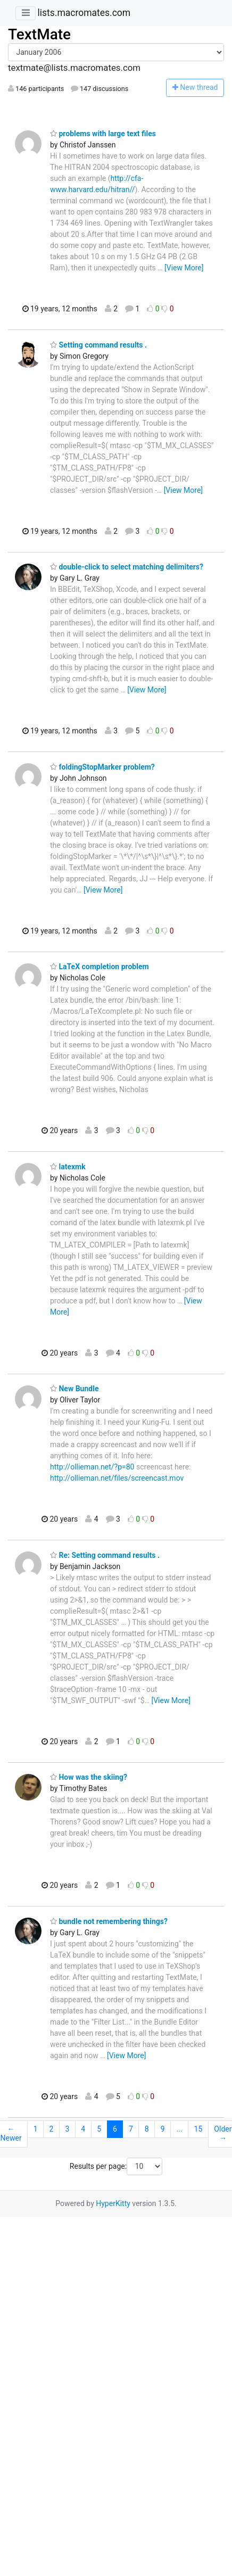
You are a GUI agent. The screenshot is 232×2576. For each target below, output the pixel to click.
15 (198, 2129)
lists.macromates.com (83, 12)
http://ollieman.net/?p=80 (92, 1467)
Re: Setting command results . (105, 1555)
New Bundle (74, 1388)
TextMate (39, 34)
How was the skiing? (88, 1777)
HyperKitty (113, 2203)
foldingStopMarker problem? (102, 767)
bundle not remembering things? (109, 1921)
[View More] (183, 267)
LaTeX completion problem (99, 966)
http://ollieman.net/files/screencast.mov (117, 1478)
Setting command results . (98, 345)
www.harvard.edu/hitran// (92, 189)
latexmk (68, 1166)
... (180, 2129)
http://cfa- (127, 178)
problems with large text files (103, 133)
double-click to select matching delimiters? (126, 567)
